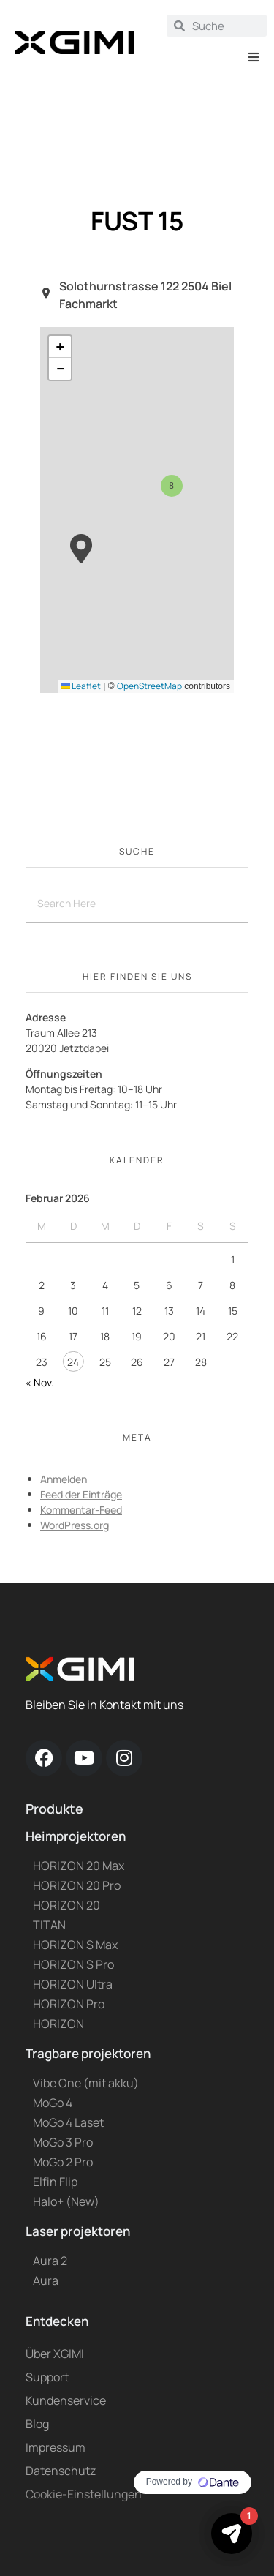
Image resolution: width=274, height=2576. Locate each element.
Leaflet (81, 686)
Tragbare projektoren (88, 2053)
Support (47, 2377)
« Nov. (40, 1382)
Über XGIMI (55, 2354)
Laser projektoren (78, 2231)
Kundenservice (66, 2400)
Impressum (55, 2447)
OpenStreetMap (149, 686)
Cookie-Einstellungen (84, 2494)
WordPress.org (74, 1525)
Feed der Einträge (81, 1494)
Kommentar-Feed (81, 1510)
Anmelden (63, 1479)
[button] (253, 57)
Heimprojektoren (76, 1836)
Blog (37, 2424)
